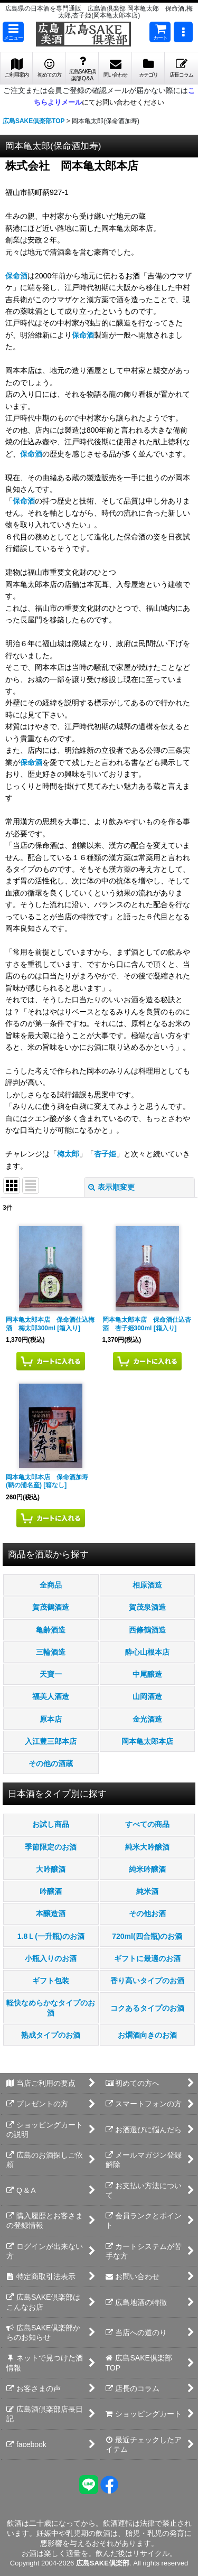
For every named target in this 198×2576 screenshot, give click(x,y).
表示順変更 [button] (111, 1187)
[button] (13, 32)
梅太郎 (68, 1154)
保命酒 (16, 276)
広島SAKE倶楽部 (102, 2563)
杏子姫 (105, 1154)
